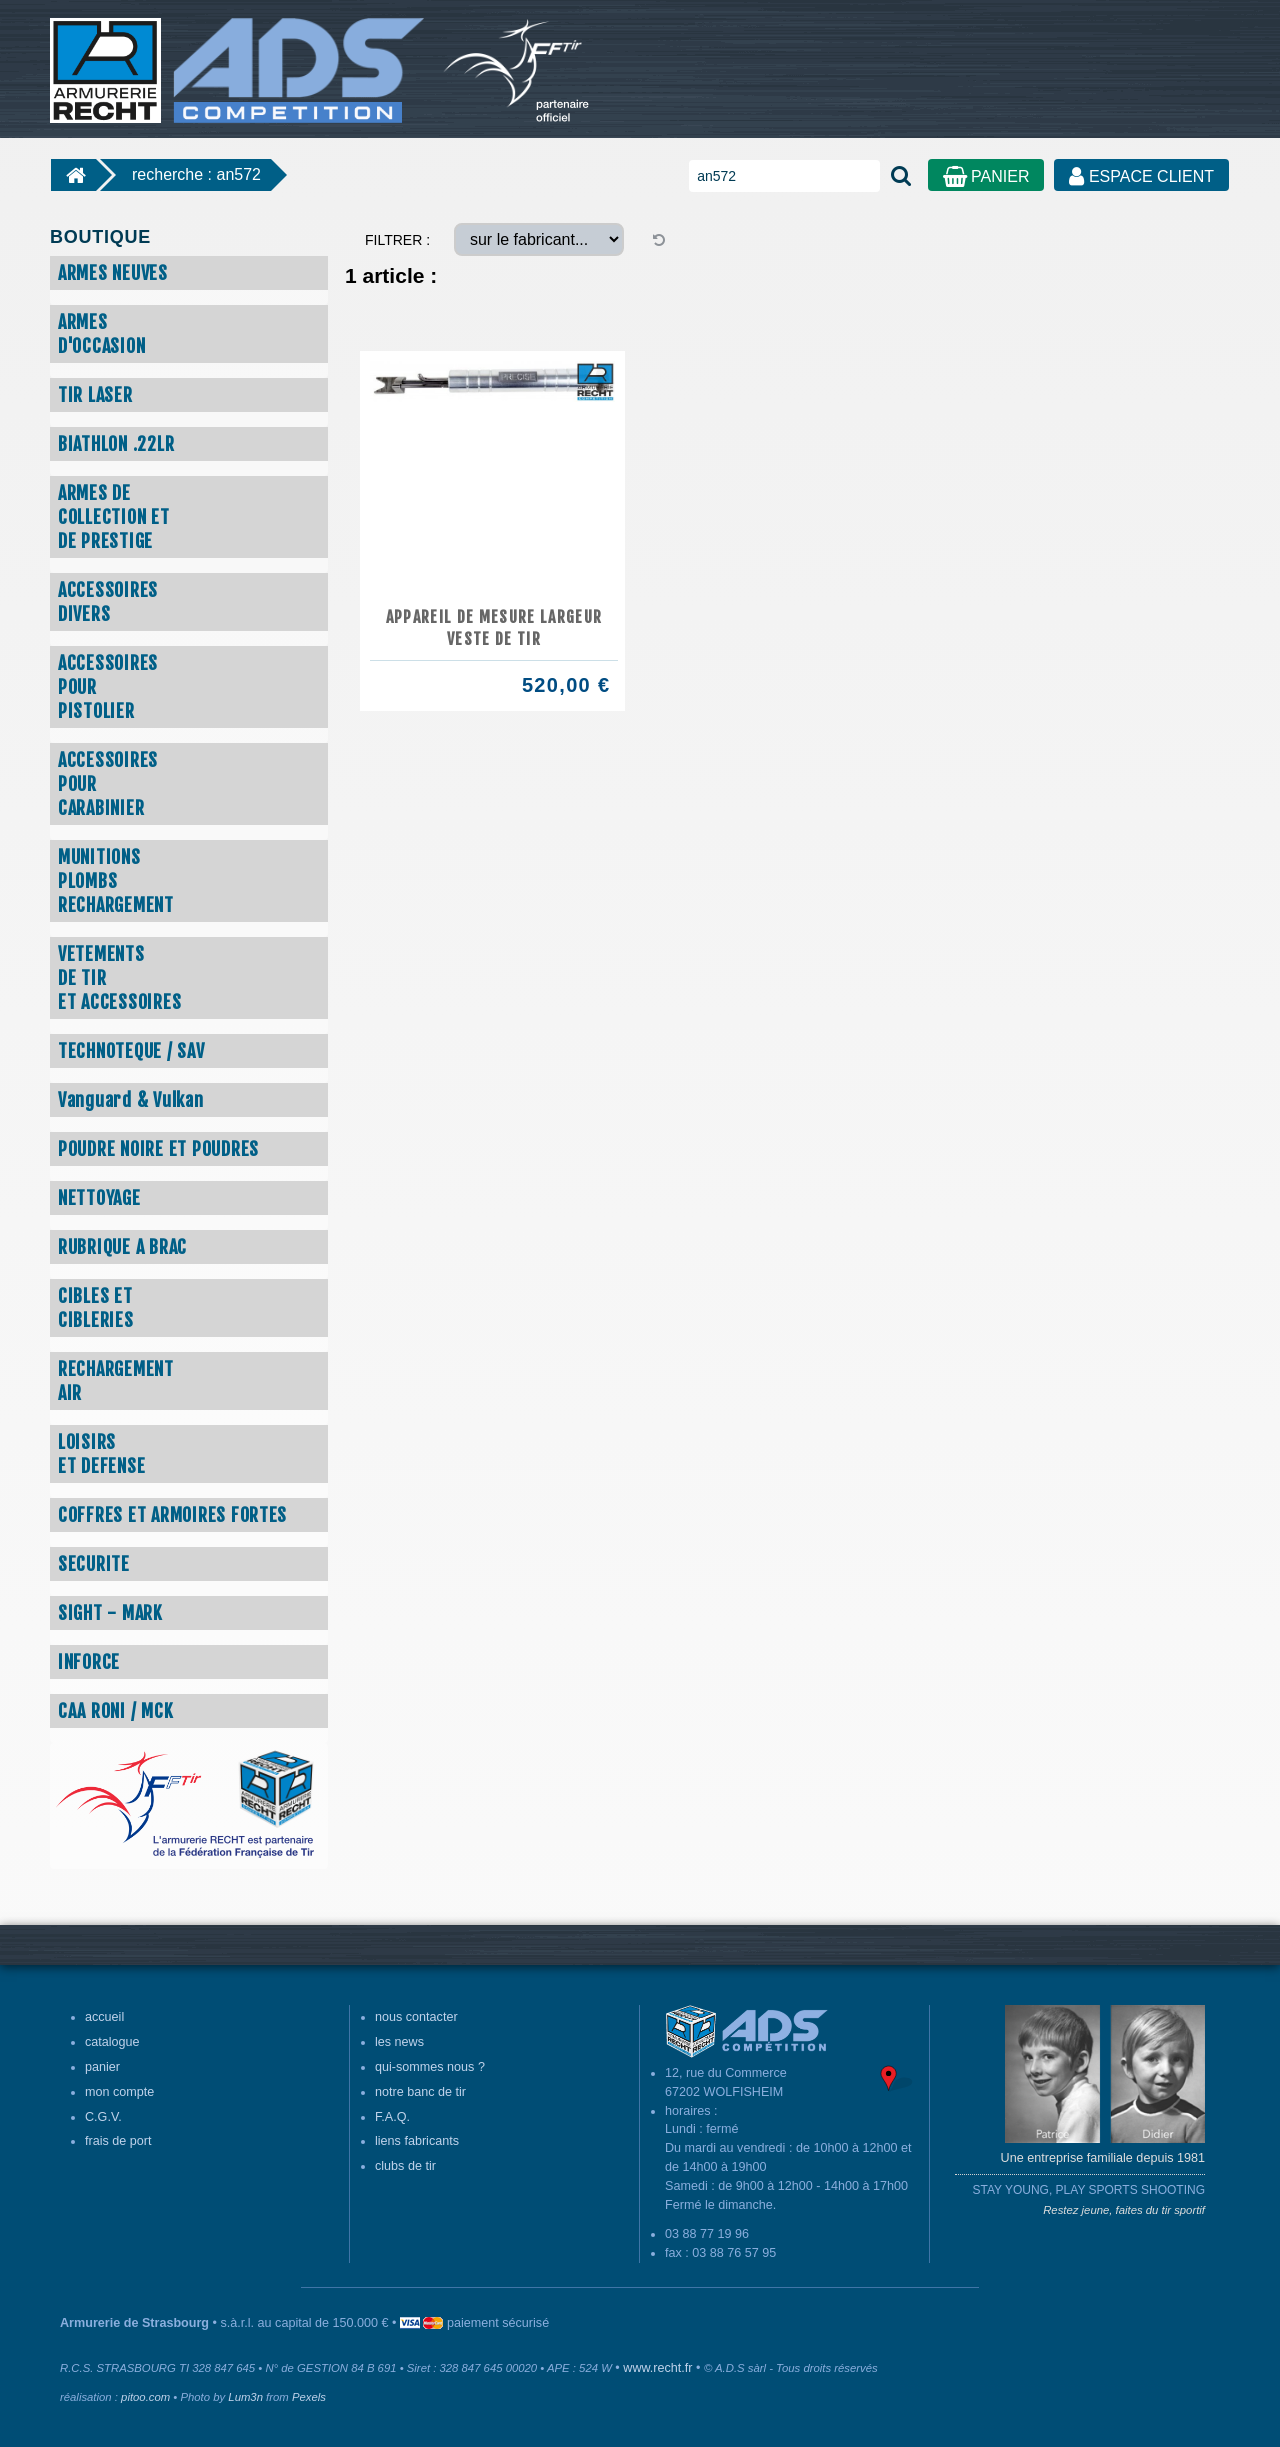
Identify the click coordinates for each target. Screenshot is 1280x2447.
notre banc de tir (420, 2092)
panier (102, 2067)
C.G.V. (103, 2117)
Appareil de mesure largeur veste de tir (494, 628)
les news (399, 2042)
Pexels (309, 2397)
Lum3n (245, 2397)
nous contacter (416, 2017)
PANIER (986, 176)
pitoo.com (145, 2397)
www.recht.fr (657, 2368)
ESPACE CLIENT (1141, 176)
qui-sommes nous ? (430, 2067)
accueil (104, 2017)
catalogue (112, 2042)
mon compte (119, 2092)
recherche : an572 (196, 174)
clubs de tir (405, 2166)
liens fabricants (417, 2141)
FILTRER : (397, 240)
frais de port (118, 2141)
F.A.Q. (392, 2117)
